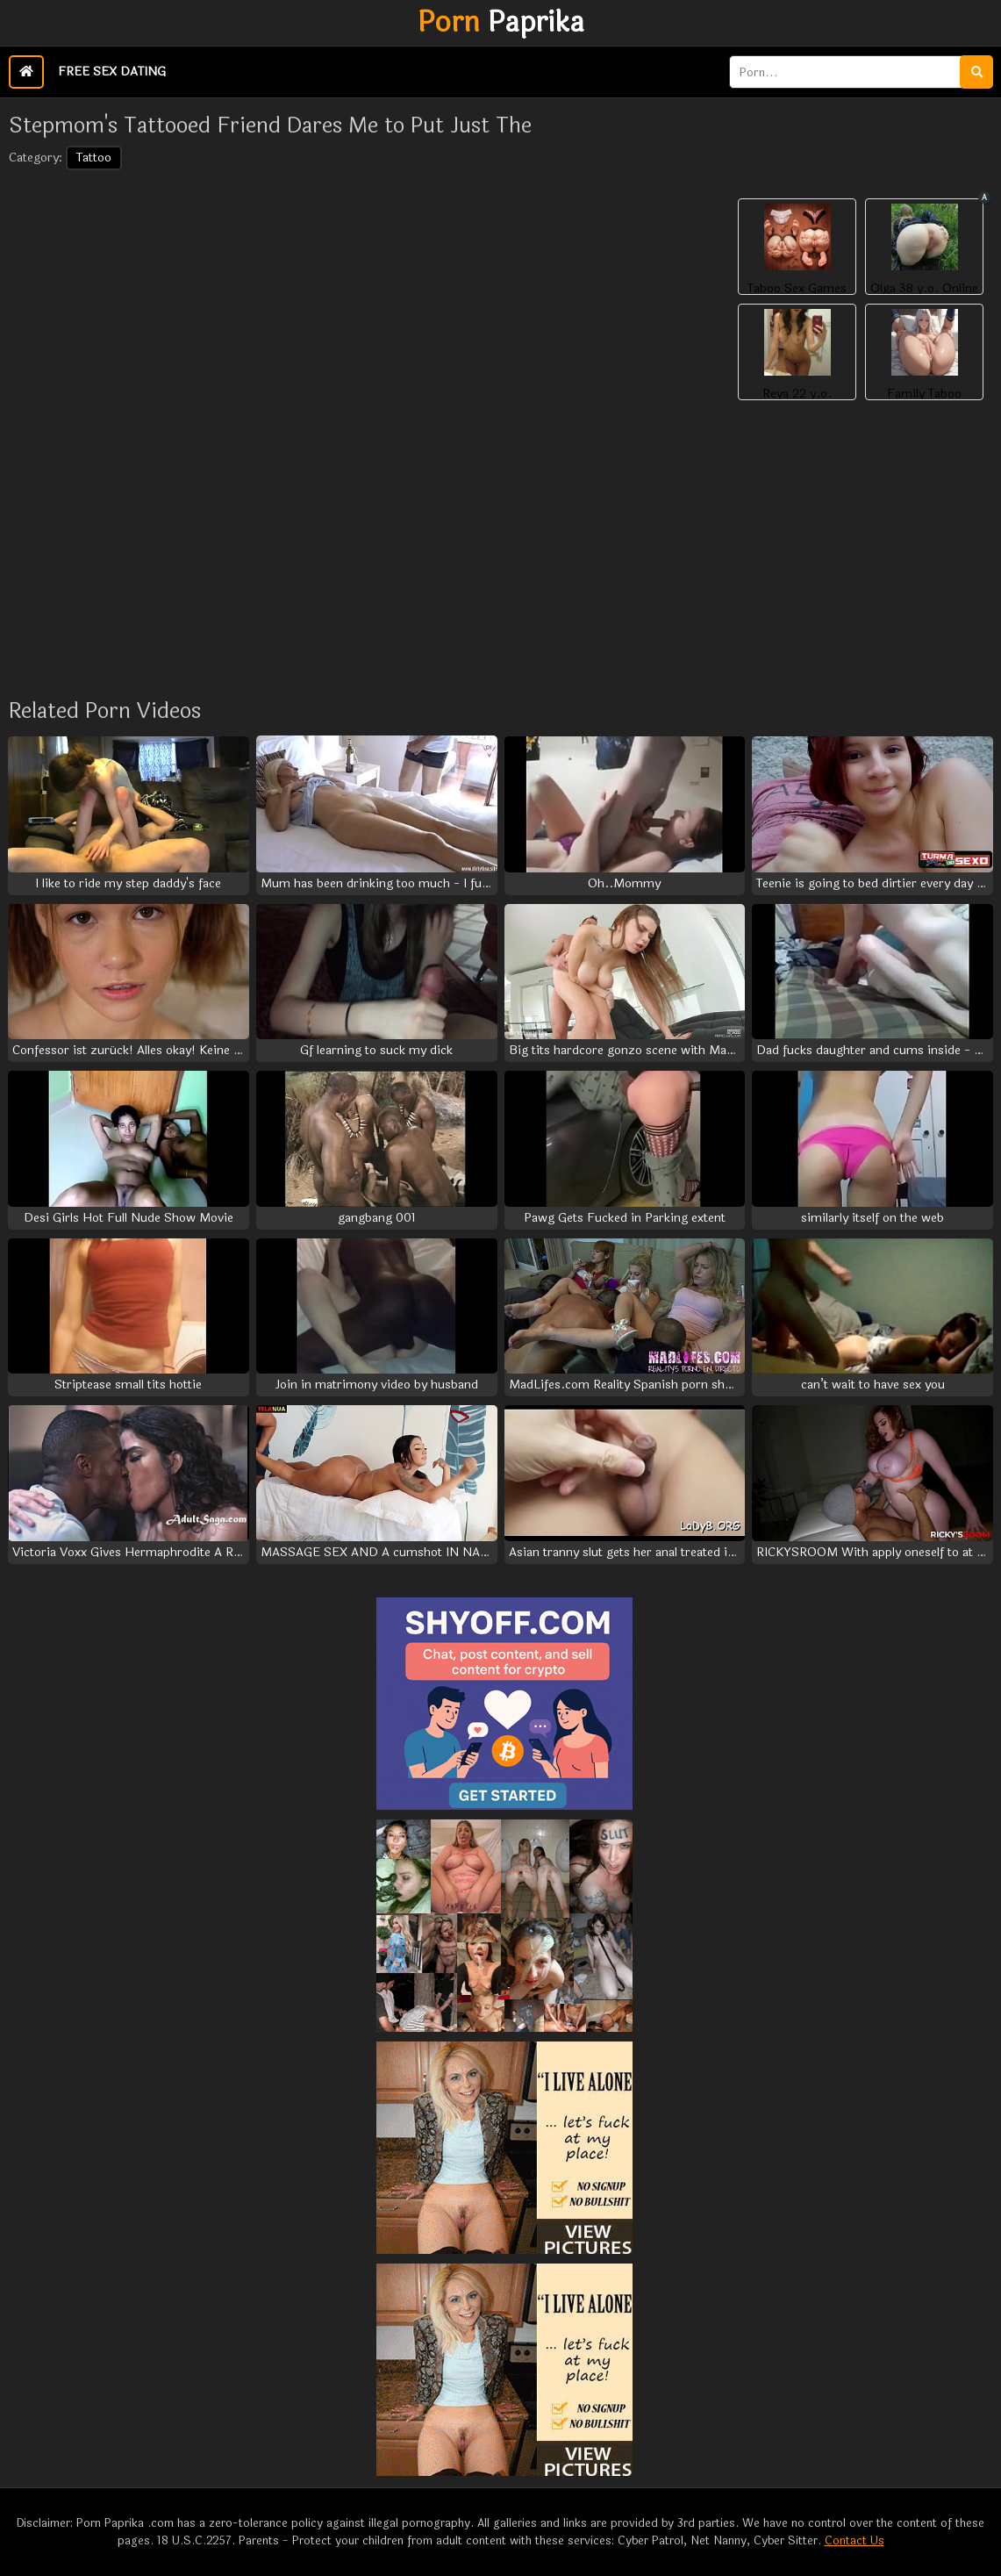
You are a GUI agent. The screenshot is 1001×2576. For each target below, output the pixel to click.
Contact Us (854, 2541)
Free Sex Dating (112, 71)
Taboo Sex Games (797, 289)
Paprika (501, 22)
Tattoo (93, 157)
